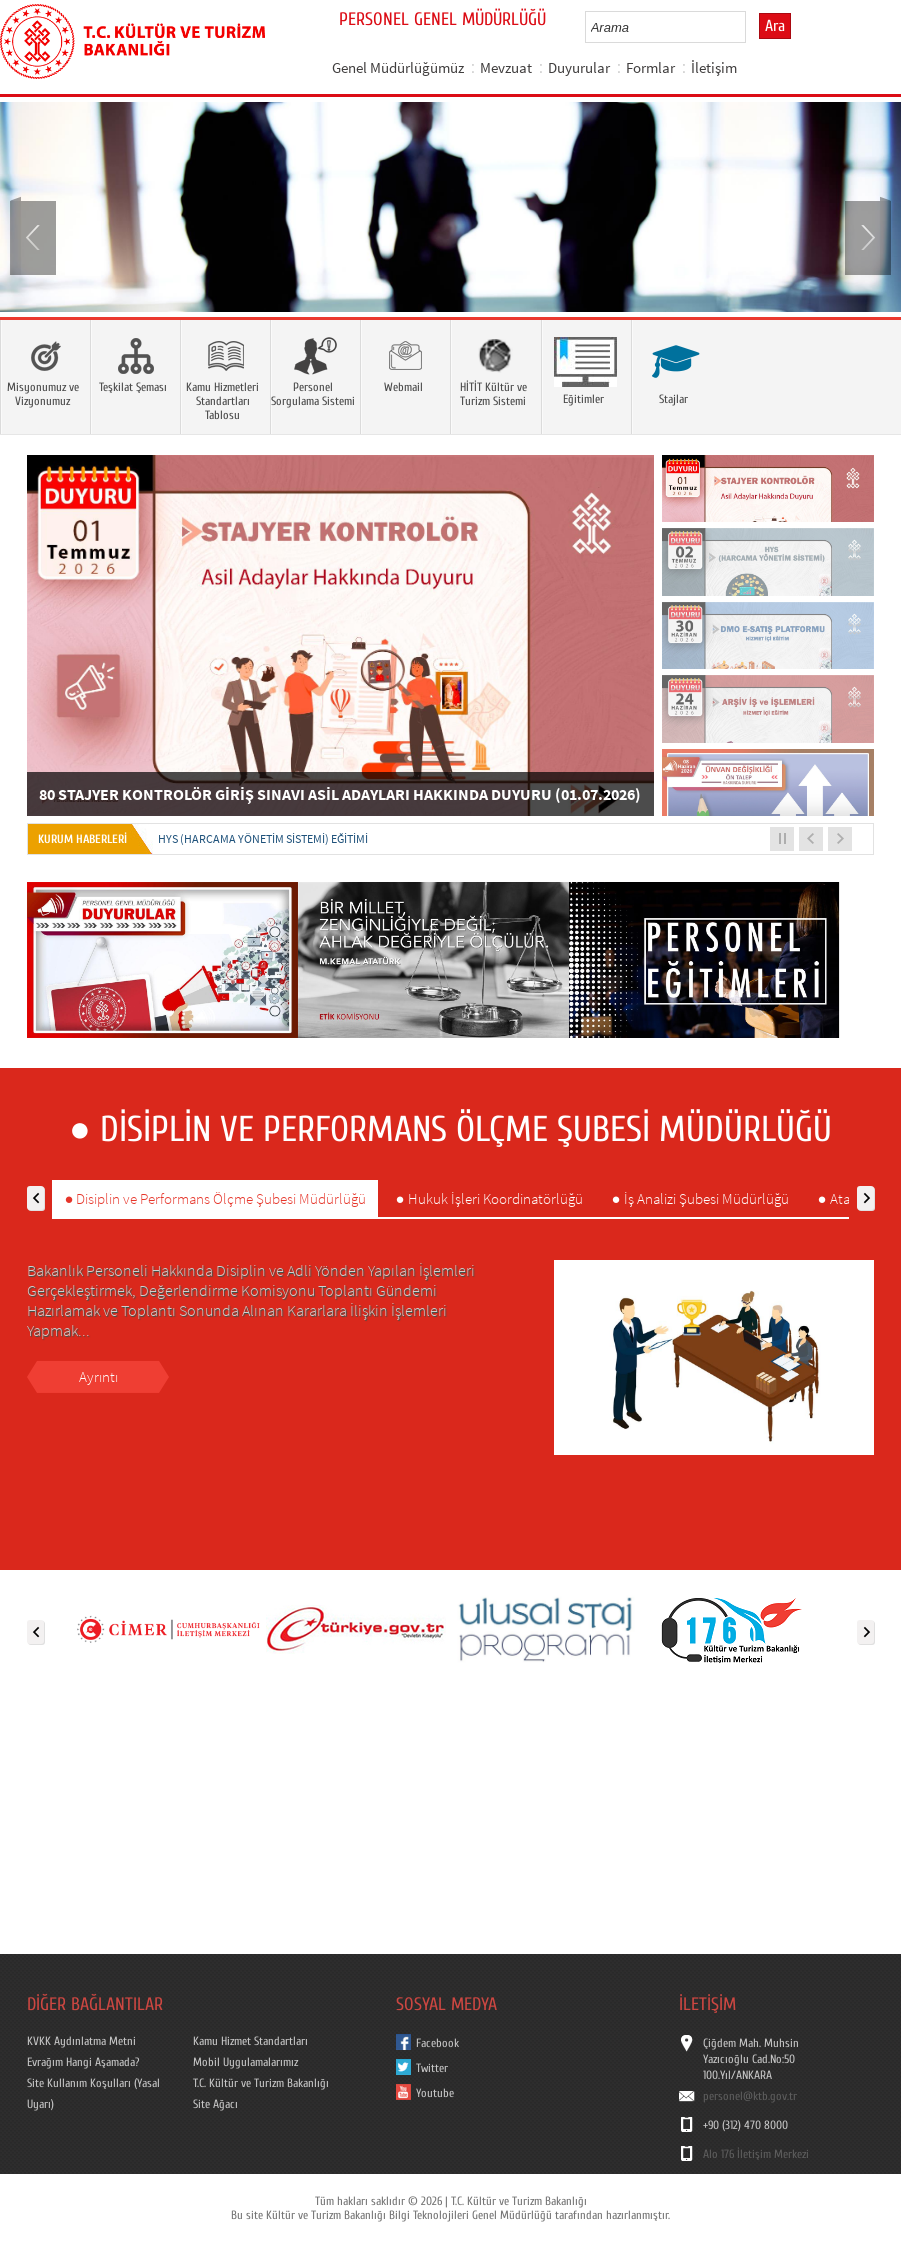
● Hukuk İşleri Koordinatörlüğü (488, 1198)
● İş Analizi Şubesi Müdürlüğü (700, 1198)
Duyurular (579, 67)
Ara (775, 26)
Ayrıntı (98, 1376)
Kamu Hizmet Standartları (250, 2041)
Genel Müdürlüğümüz (398, 67)
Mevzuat (506, 67)
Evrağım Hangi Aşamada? (83, 2062)
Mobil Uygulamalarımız (245, 2062)
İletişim (714, 67)
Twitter (432, 2068)
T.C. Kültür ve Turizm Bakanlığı (261, 2083)
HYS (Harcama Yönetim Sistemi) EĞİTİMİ (263, 838)
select (751, 27)
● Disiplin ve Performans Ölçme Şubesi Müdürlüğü (215, 1198)
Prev (35, 236)
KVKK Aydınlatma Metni (81, 2041)
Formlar (650, 67)
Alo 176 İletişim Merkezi (756, 2154)
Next (866, 236)
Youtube (435, 2093)
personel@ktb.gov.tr (750, 2096)
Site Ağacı (215, 2104)
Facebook (437, 2043)
